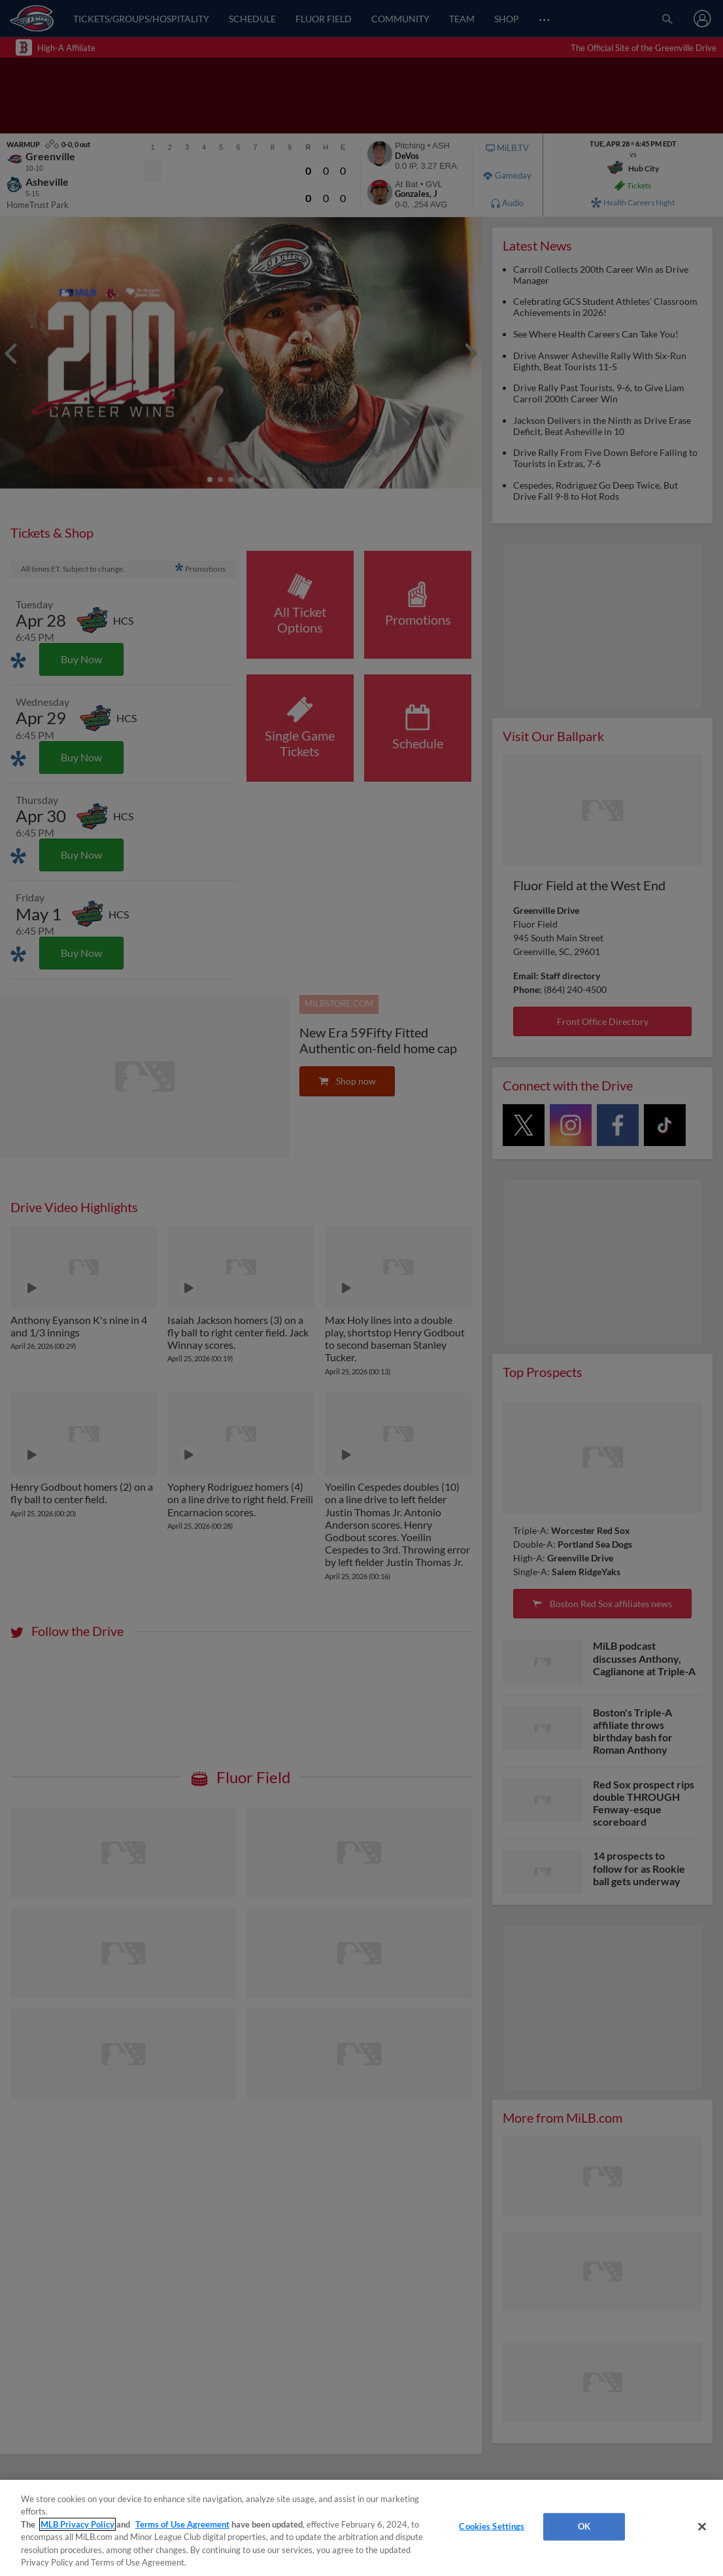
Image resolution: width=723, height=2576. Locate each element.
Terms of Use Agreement (182, 2524)
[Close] (702, 2527)
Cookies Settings (491, 2526)
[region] (361, 2528)
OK (584, 2526)
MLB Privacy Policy (77, 2524)
